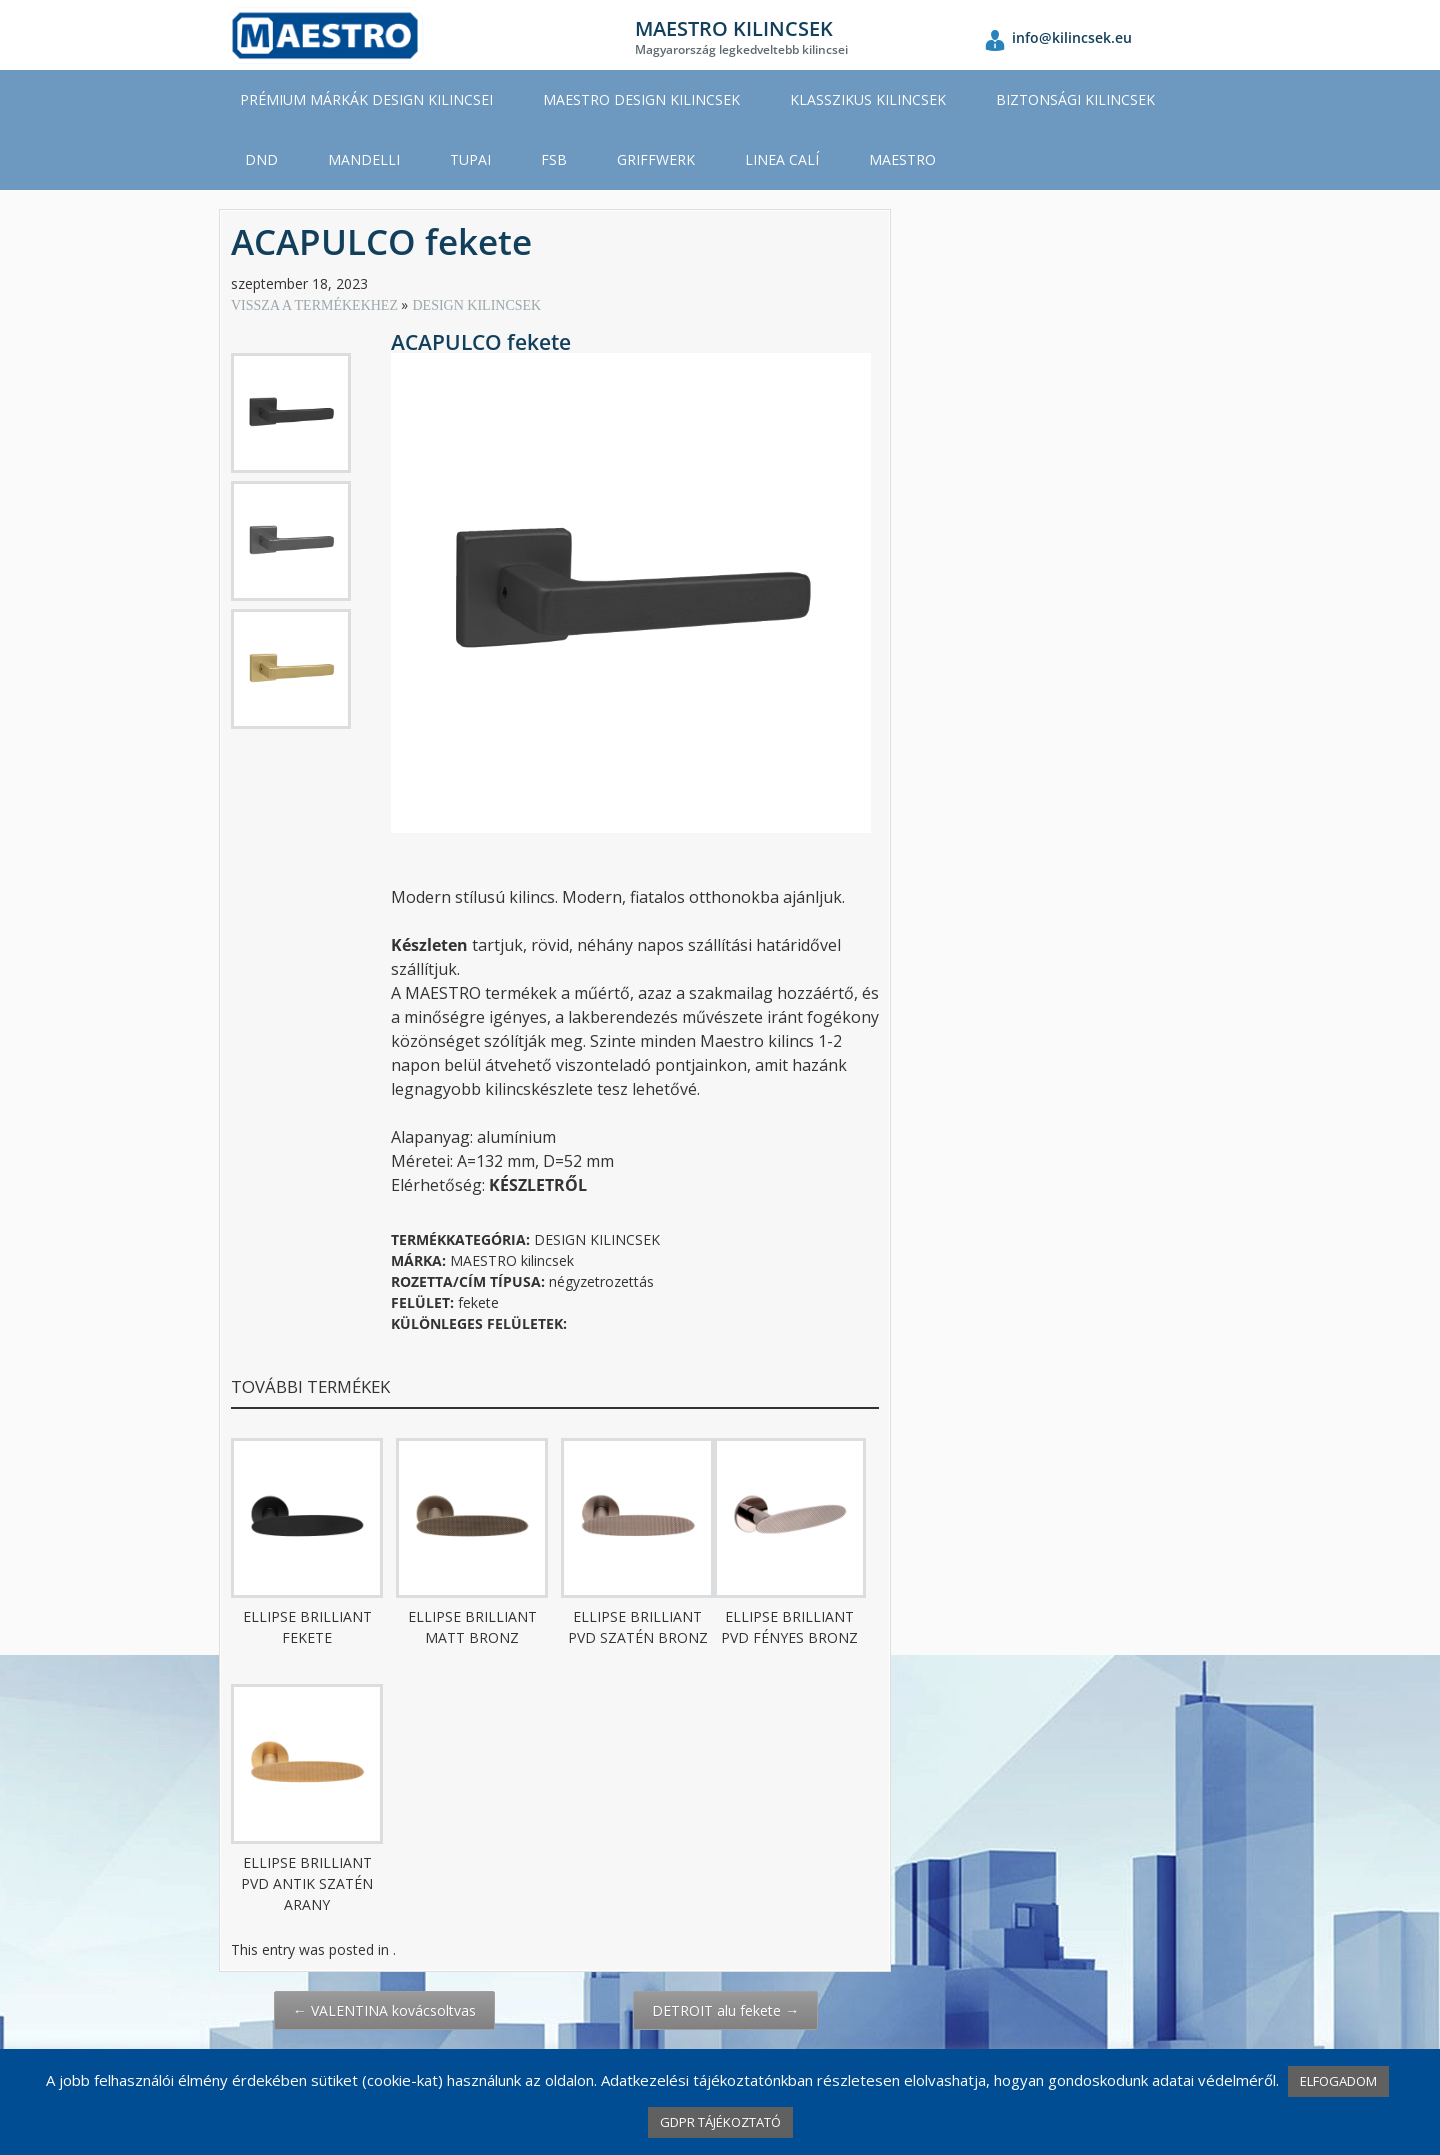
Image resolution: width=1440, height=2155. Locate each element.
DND (261, 159)
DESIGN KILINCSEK (476, 305)
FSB (554, 159)
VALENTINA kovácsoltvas (384, 2010)
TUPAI (470, 159)
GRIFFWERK (656, 159)
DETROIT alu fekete (725, 2010)
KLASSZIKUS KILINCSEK (868, 99)
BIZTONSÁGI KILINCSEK (1075, 99)
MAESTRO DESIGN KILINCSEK (641, 99)
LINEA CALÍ (782, 159)
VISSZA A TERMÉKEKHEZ (316, 305)
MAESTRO (902, 159)
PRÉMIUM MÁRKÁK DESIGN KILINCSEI (366, 99)
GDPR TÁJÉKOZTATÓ (720, 2122)
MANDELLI (364, 159)
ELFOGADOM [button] (1338, 2081)
